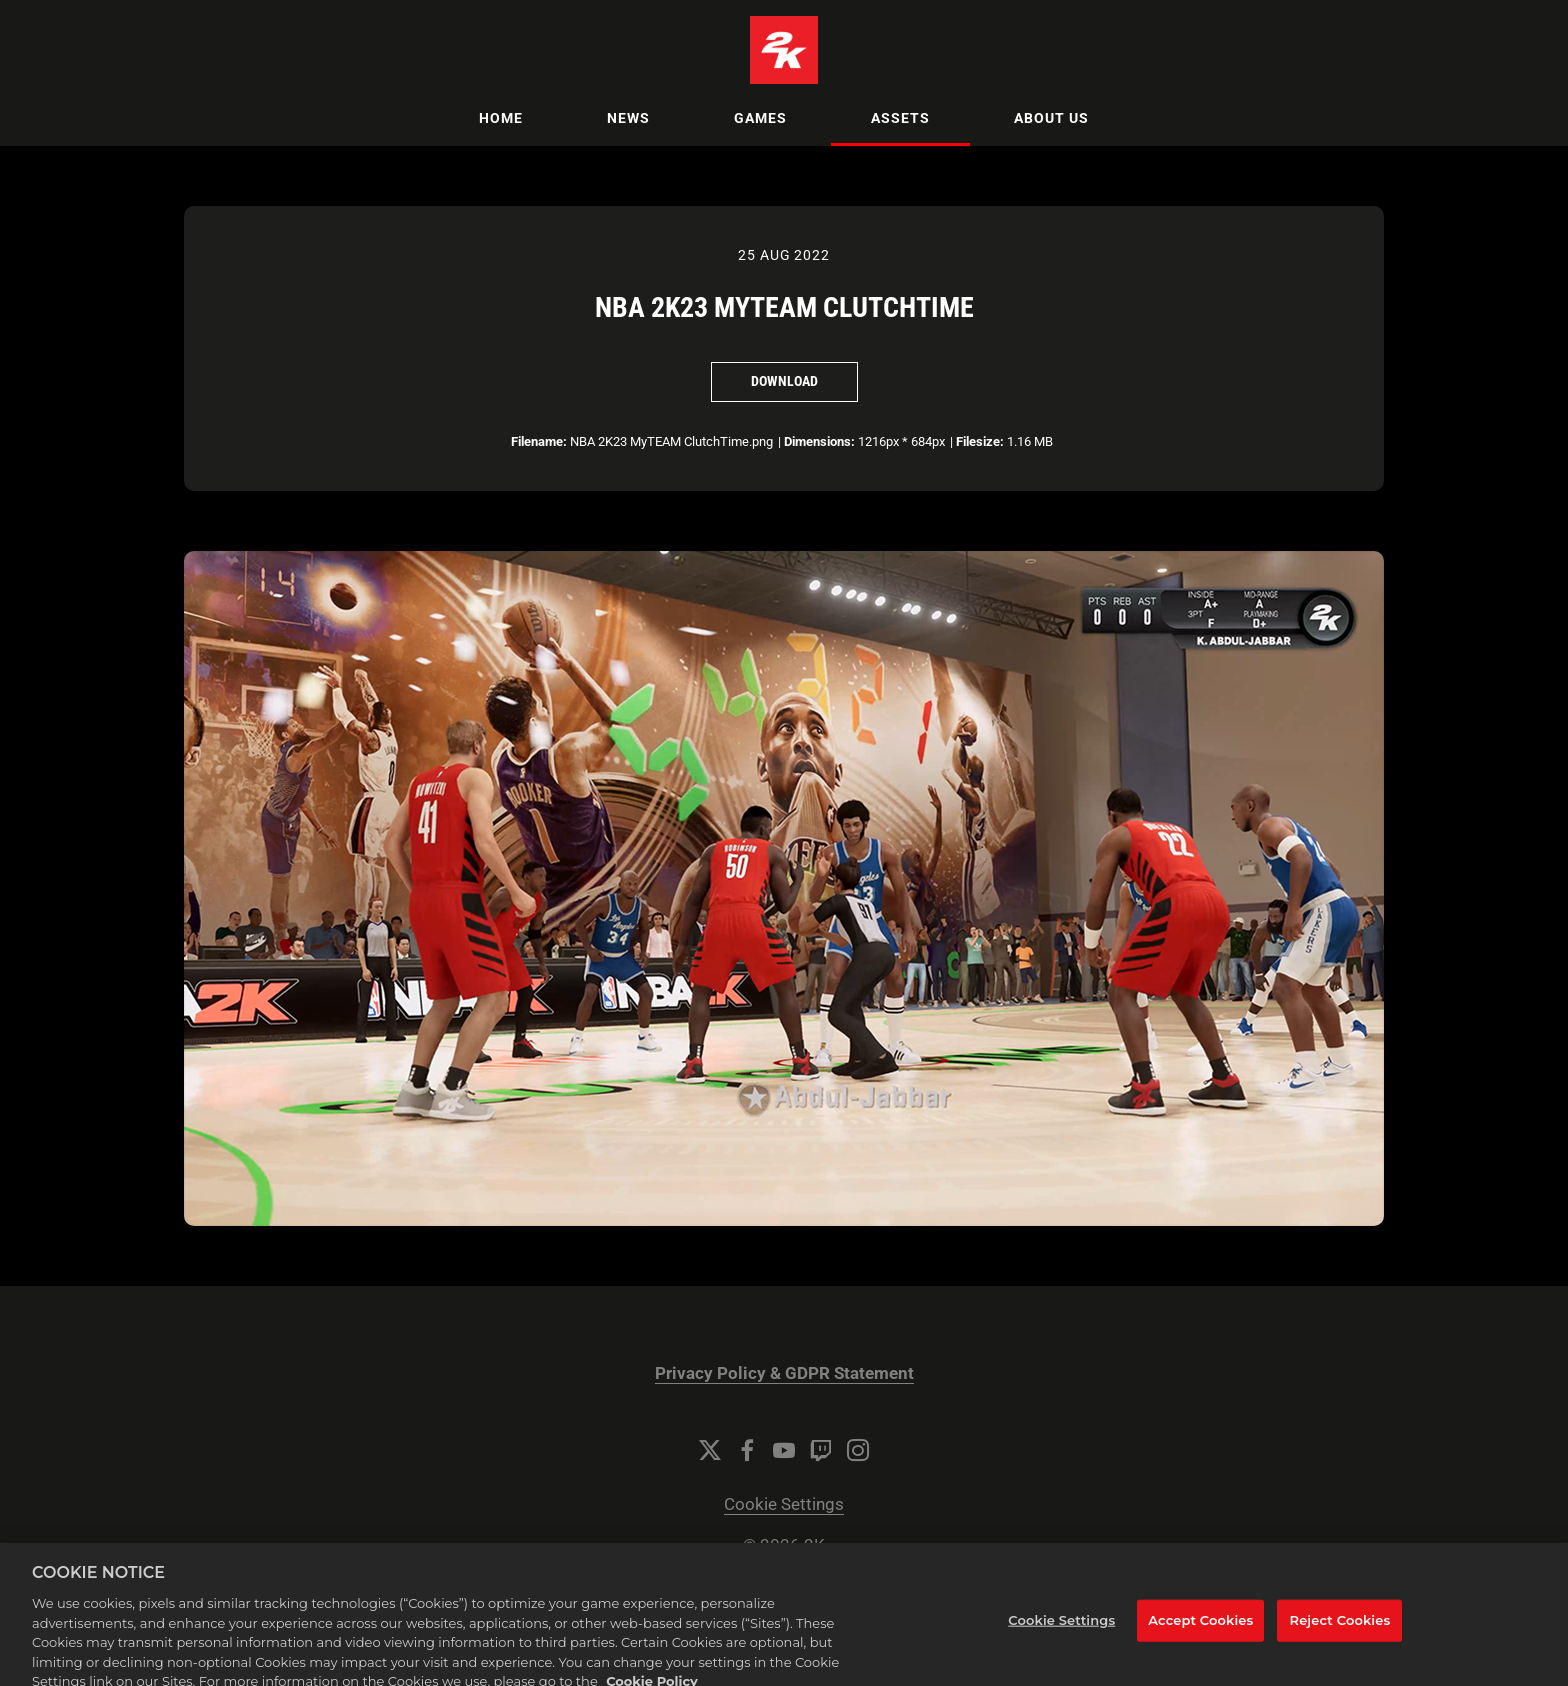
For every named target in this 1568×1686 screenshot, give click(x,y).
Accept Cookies (1200, 1631)
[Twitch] (821, 1450)
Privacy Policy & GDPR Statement (784, 1373)
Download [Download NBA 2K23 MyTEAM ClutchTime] (784, 381)
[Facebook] (747, 1450)
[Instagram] (858, 1450)
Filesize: (980, 441)
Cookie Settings (784, 1504)
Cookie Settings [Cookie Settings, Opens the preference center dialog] (1061, 1631)
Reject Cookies (1340, 1631)
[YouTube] (784, 1450)
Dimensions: (819, 441)
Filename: (539, 441)
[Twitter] (710, 1450)
